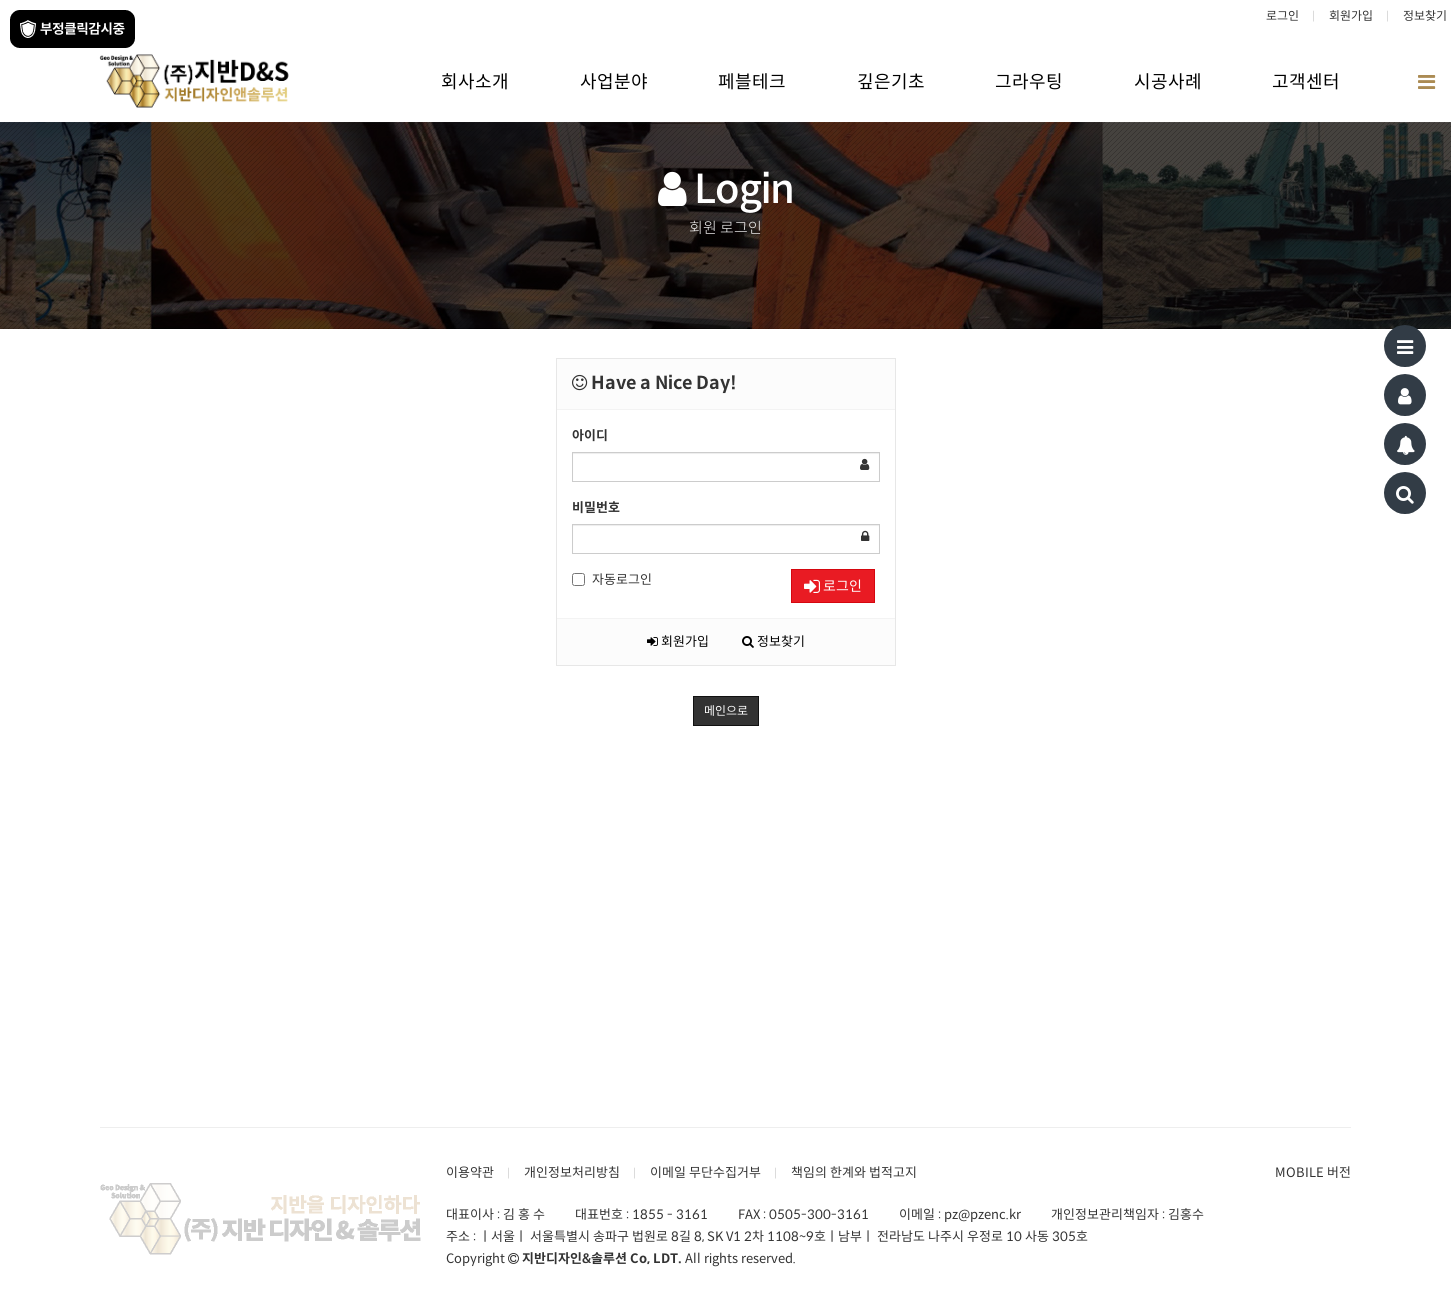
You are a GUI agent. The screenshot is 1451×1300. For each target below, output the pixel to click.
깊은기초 (891, 82)
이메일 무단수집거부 (705, 1172)
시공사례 (1168, 82)
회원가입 (1351, 15)
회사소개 (475, 82)
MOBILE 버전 (1313, 1172)
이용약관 (470, 1172)
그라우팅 (1029, 82)
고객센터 (1306, 82)
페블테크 (752, 82)
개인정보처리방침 (572, 1172)
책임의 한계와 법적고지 (854, 1172)
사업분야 (614, 82)
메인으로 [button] (726, 710)
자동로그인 (612, 579)
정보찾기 (1425, 15)
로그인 (1282, 15)
